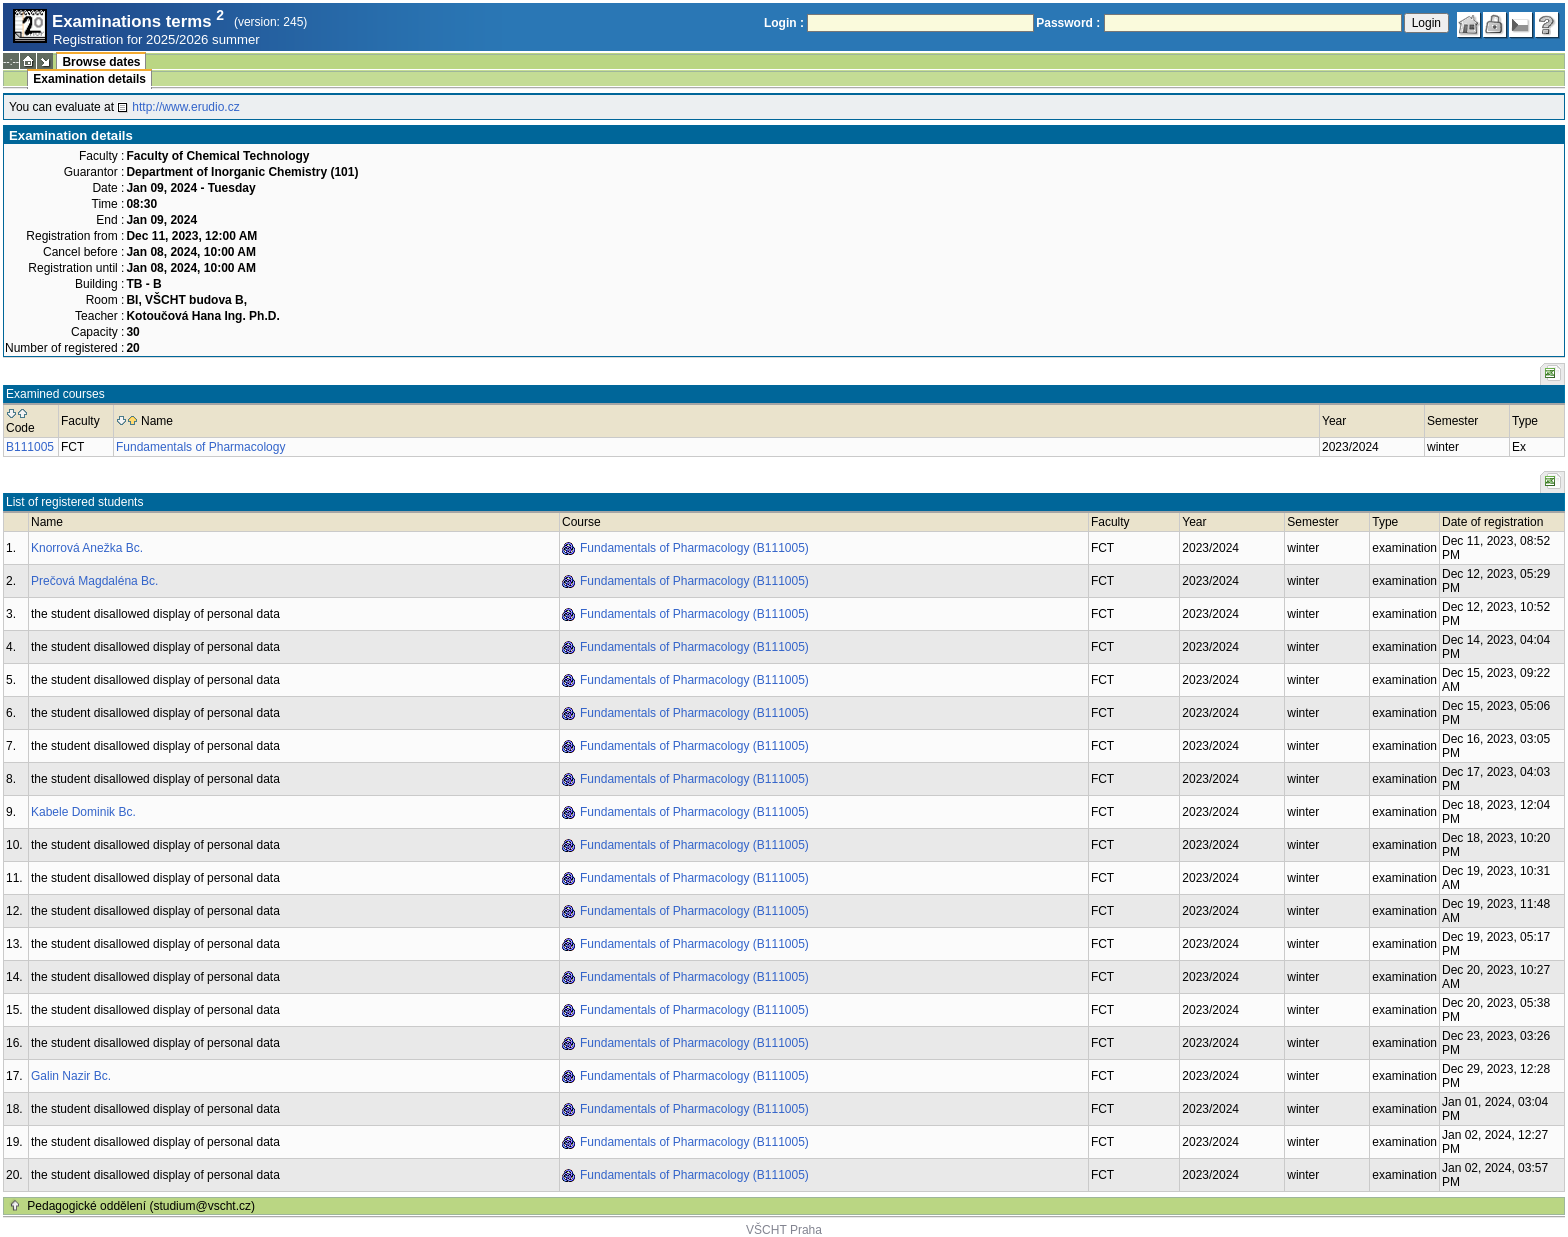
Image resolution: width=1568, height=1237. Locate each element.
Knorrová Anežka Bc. (87, 548)
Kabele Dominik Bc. (83, 812)
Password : (1068, 23)
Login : (784, 23)
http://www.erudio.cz (185, 107)
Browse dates (101, 62)
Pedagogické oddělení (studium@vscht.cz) (141, 1206)
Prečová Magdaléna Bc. (94, 581)
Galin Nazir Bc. (71, 1076)
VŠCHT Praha (784, 1230)
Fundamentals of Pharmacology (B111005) (694, 548)
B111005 (30, 447)
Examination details (89, 79)
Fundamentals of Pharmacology (200, 447)
